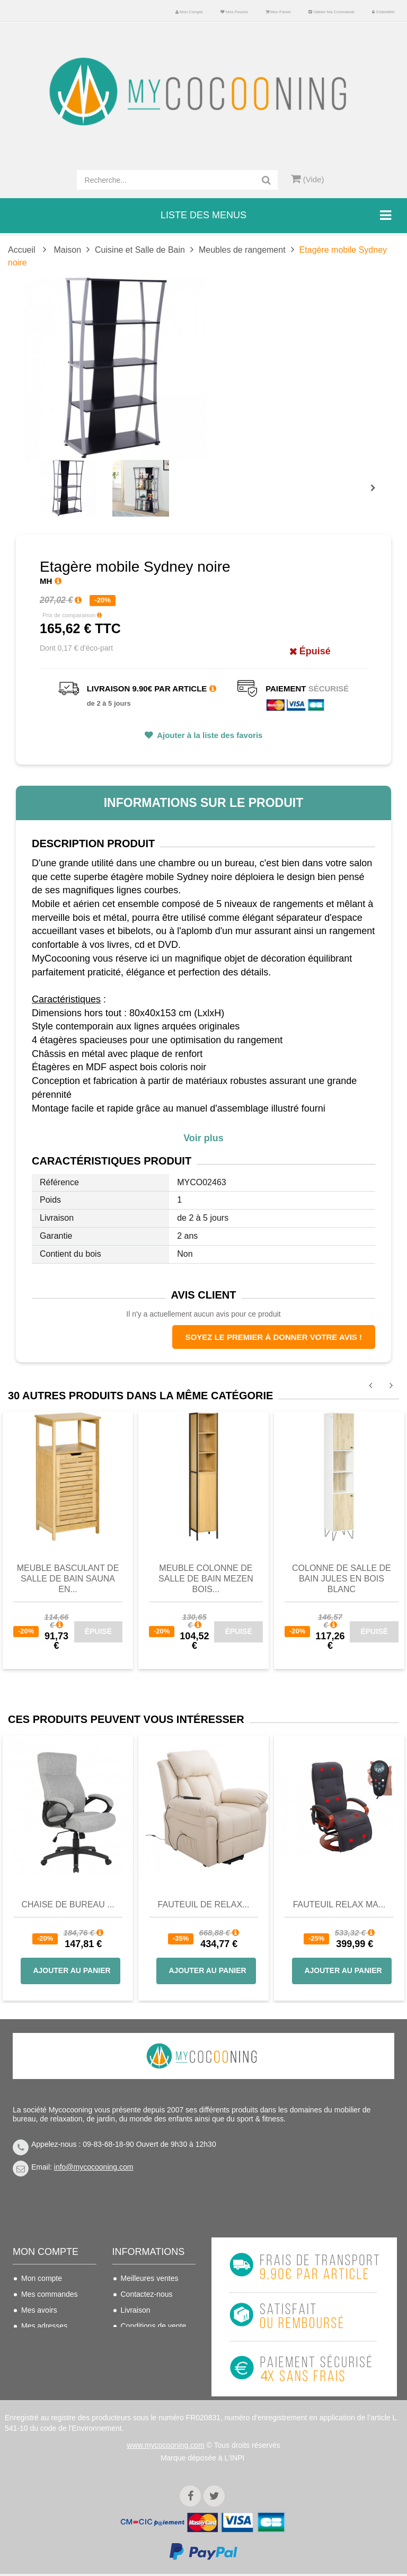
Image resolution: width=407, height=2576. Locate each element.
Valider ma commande (331, 12)
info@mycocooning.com (94, 2167)
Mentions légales (148, 2357)
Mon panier (278, 12)
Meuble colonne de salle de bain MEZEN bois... (205, 1579)
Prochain (376, 494)
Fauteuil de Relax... (204, 1904)
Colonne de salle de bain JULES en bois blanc (341, 1579)
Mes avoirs (39, 2310)
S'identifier (383, 12)
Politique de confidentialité (143, 2380)
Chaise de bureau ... (67, 1904)
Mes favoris (234, 12)
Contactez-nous (147, 2294)
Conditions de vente (154, 2326)
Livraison (136, 2310)
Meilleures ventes (150, 2278)
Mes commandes (49, 2294)
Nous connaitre (146, 2342)
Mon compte (189, 12)
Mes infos (37, 2342)
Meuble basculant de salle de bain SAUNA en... (68, 1579)
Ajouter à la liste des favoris (209, 735)
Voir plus (203, 1138)
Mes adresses (44, 2326)
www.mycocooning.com (165, 2447)
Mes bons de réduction (42, 2364)
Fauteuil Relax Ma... (339, 1904)
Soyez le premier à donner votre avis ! (273, 1337)
